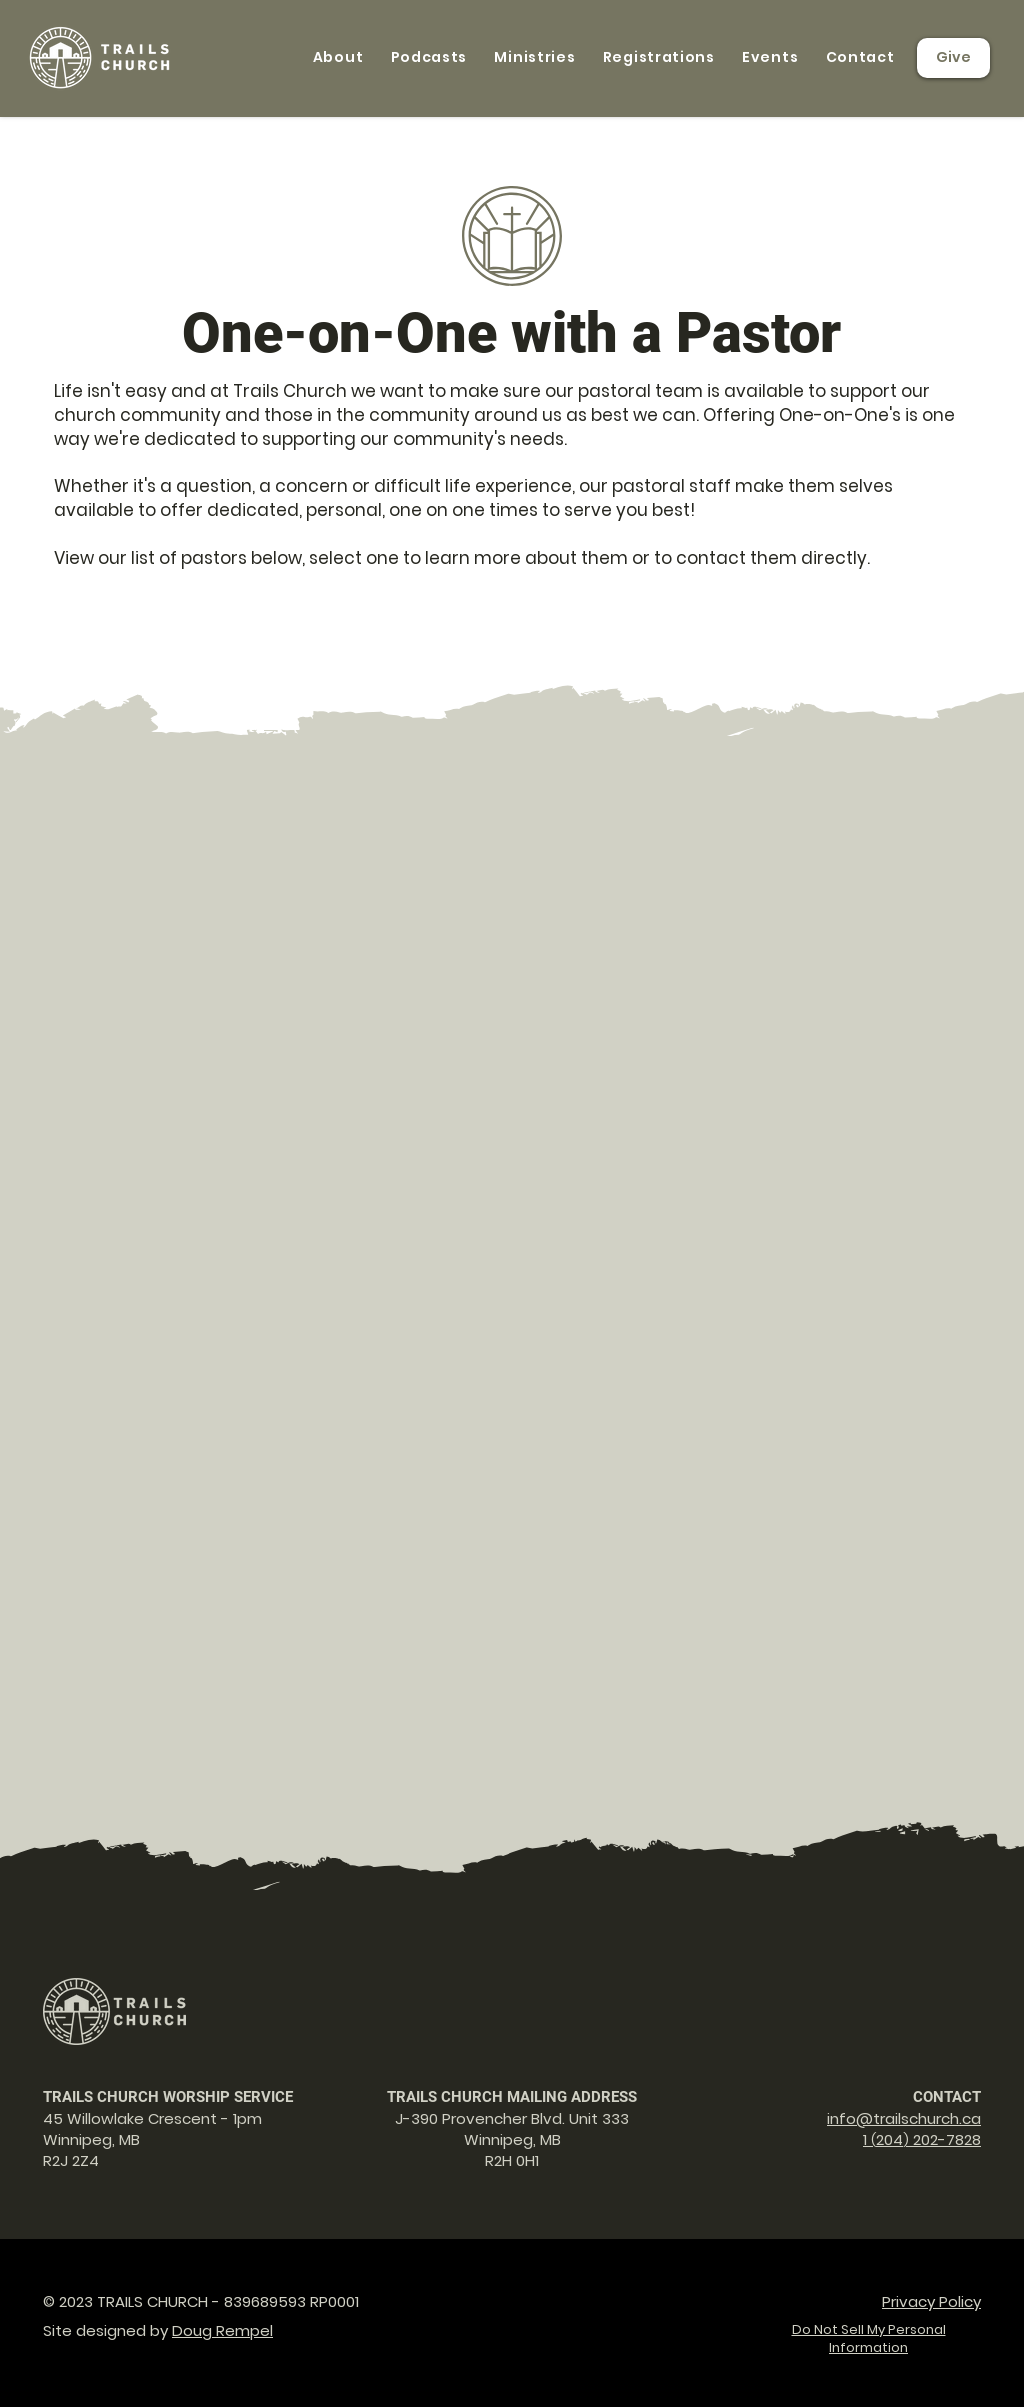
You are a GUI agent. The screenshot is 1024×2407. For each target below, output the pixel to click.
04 (893, 2139)
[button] (338, 57)
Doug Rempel (222, 2330)
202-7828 (945, 2139)
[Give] (953, 58)
